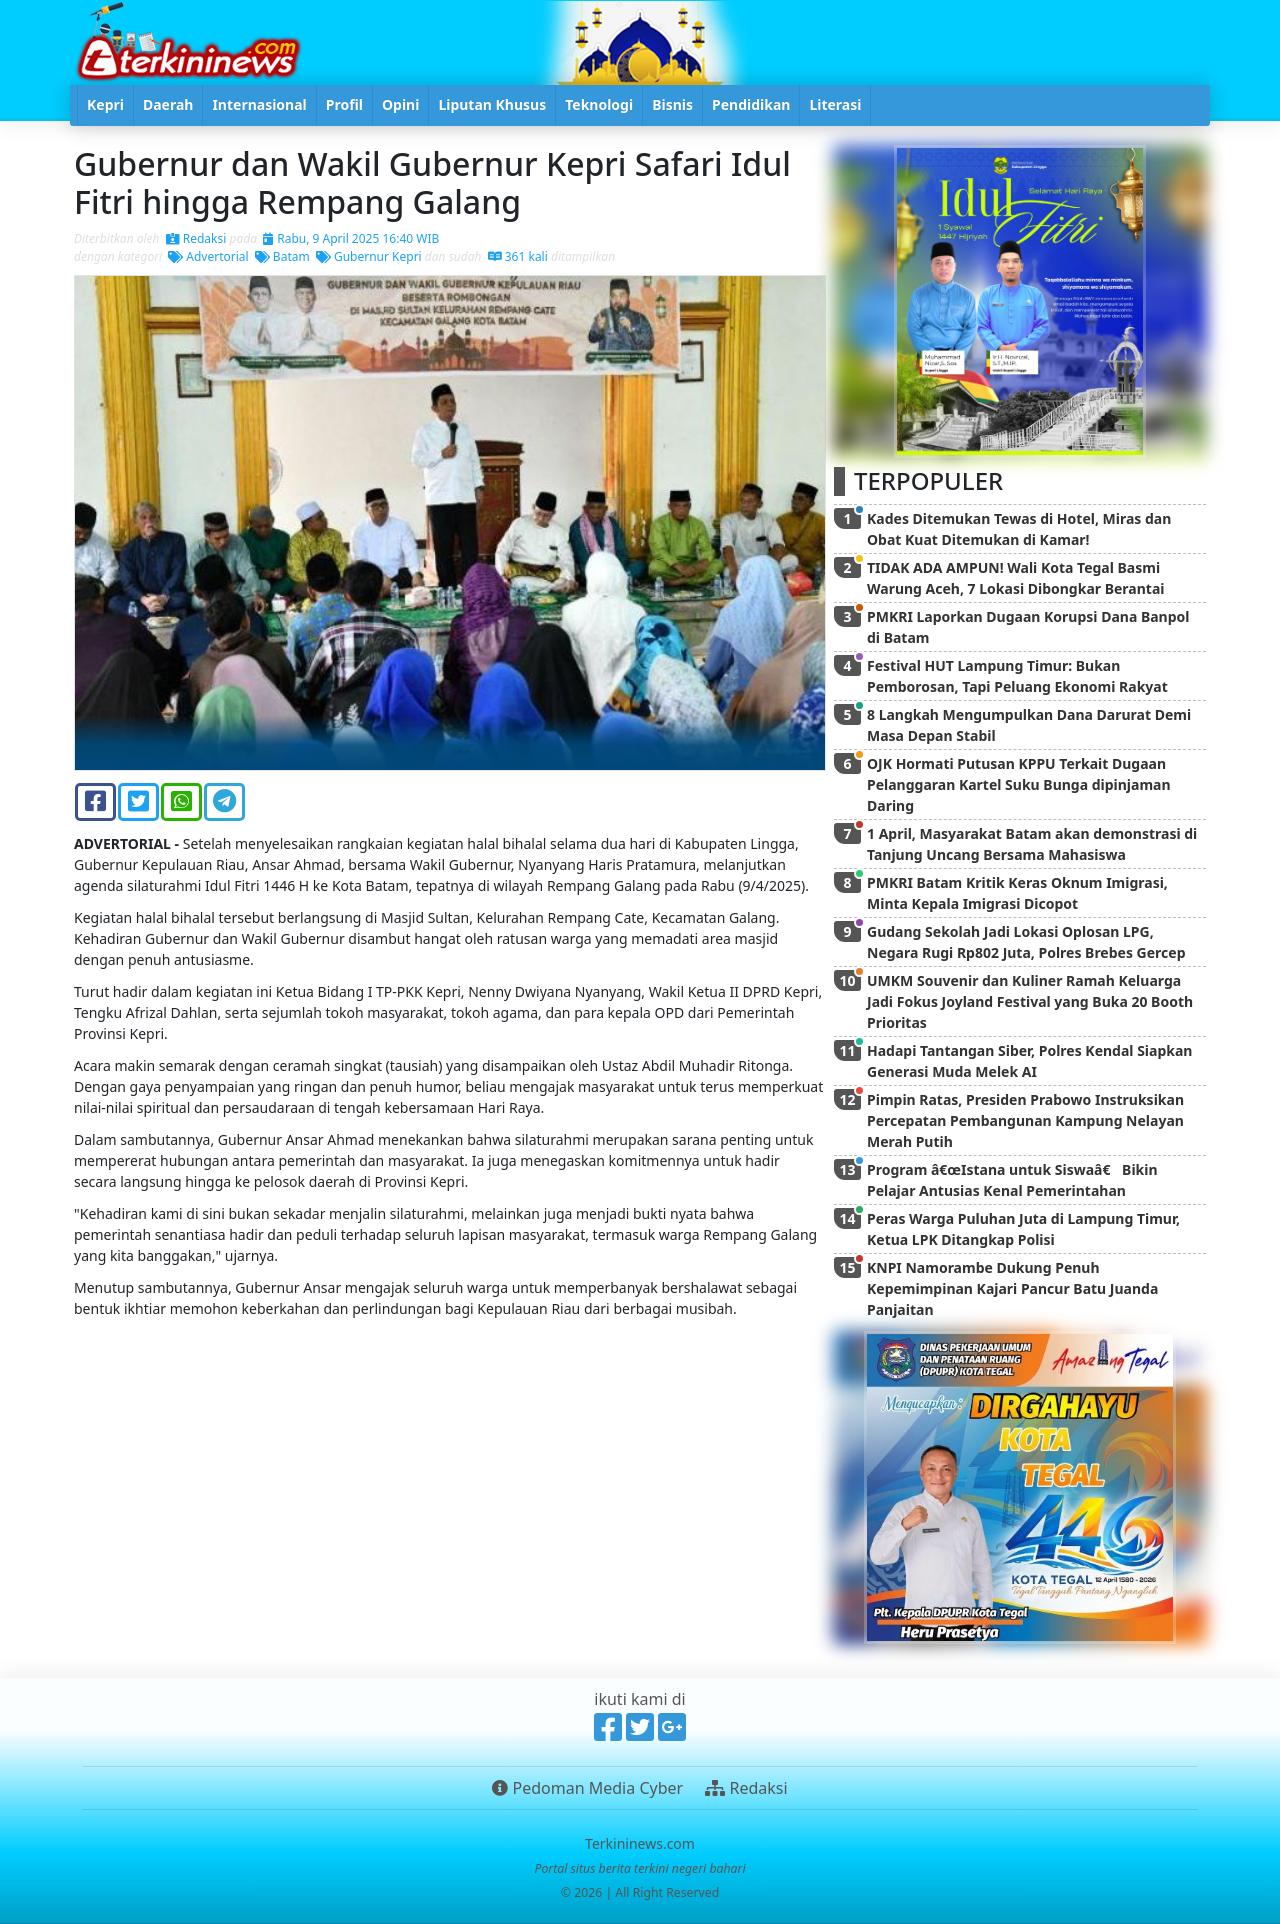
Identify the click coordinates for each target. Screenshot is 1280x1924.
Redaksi (196, 238)
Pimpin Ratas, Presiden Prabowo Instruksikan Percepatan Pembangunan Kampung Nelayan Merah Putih (1025, 1120)
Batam (282, 256)
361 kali (518, 256)
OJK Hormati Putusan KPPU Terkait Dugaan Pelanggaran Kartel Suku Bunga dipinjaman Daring (1019, 784)
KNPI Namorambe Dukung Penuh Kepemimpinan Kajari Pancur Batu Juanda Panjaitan (1012, 1288)
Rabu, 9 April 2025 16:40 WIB (351, 238)
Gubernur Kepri (369, 256)
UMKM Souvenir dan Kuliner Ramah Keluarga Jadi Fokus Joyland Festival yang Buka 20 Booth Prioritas (1030, 1001)
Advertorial (208, 256)
